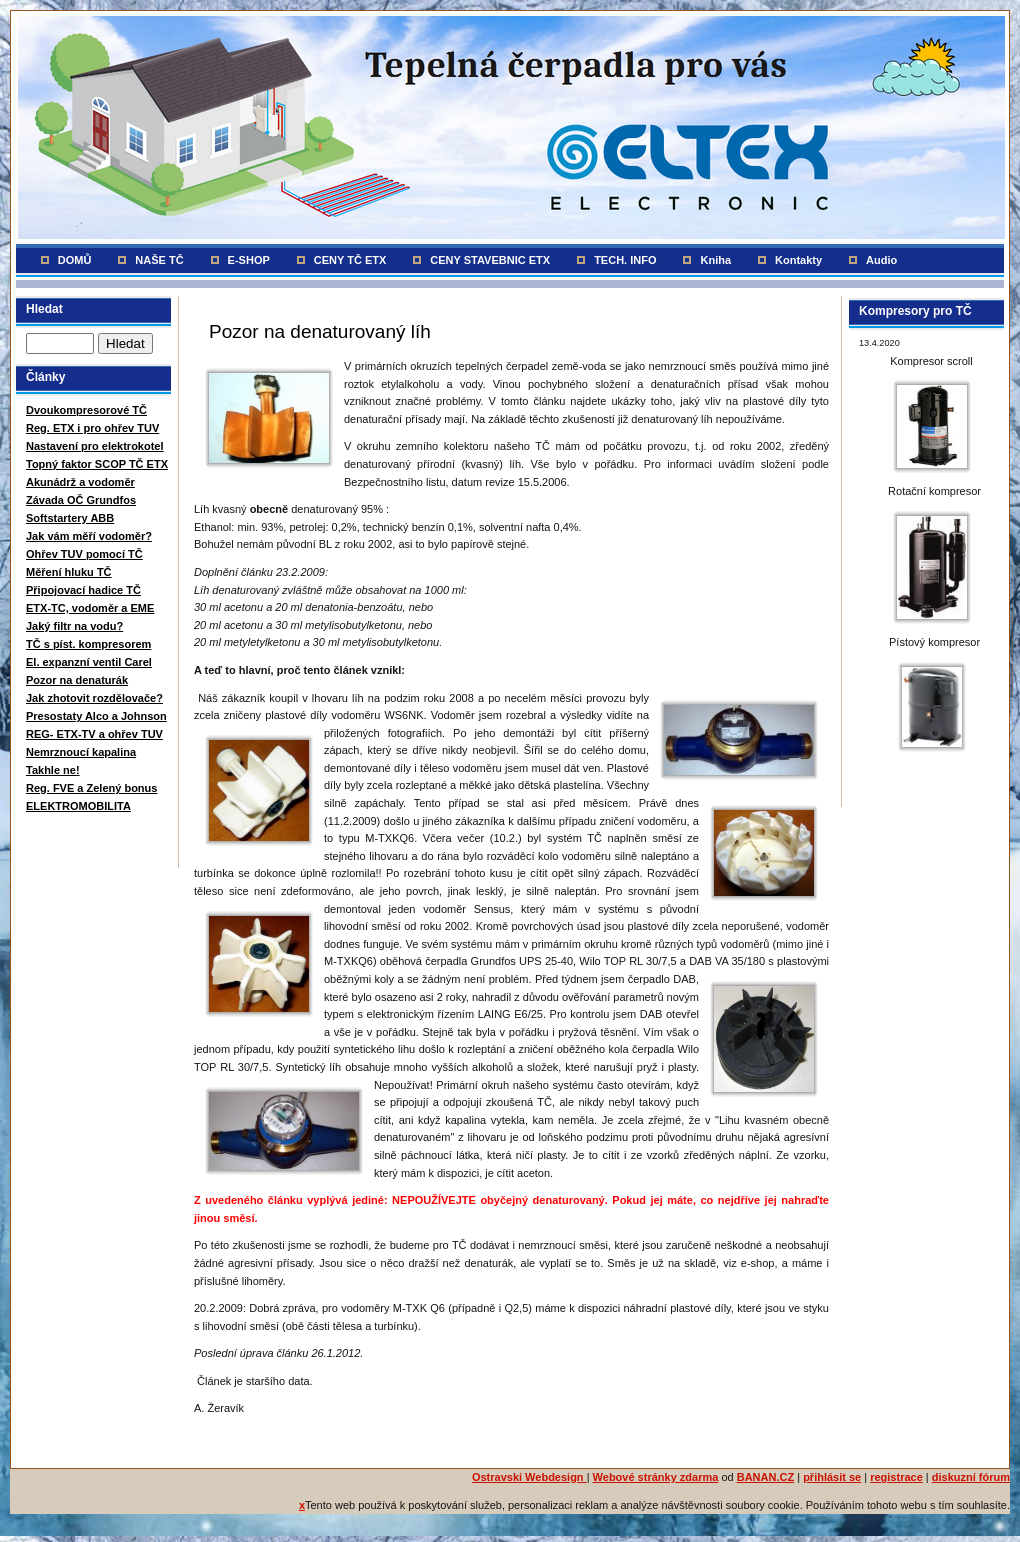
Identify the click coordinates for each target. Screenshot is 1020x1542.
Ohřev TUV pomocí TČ (84, 554)
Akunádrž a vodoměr (80, 482)
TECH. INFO (625, 260)
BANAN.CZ (765, 1477)
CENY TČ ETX (350, 260)
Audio (881, 260)
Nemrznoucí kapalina (81, 752)
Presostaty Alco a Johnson (96, 716)
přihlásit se (832, 1477)
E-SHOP (249, 260)
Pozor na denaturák (77, 680)
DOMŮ (75, 260)
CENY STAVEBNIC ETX (490, 260)
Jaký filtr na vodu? (74, 626)
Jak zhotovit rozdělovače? (94, 698)
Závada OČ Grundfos (81, 500)
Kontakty (798, 260)
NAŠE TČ (159, 260)
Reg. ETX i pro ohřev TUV (92, 428)
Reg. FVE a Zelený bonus (91, 788)
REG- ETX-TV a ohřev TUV (94, 734)
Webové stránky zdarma (656, 1477)
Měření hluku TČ (69, 572)
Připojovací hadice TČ (83, 590)
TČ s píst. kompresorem (88, 644)
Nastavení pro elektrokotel (95, 446)
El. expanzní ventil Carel (89, 662)
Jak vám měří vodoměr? (89, 536)
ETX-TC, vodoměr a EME (90, 608)
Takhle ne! (53, 770)
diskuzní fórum (971, 1477)
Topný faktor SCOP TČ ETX (97, 464)
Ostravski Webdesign (529, 1477)
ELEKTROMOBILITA (78, 806)
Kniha (715, 260)
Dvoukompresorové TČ (86, 410)
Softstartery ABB (70, 518)
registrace (896, 1477)
